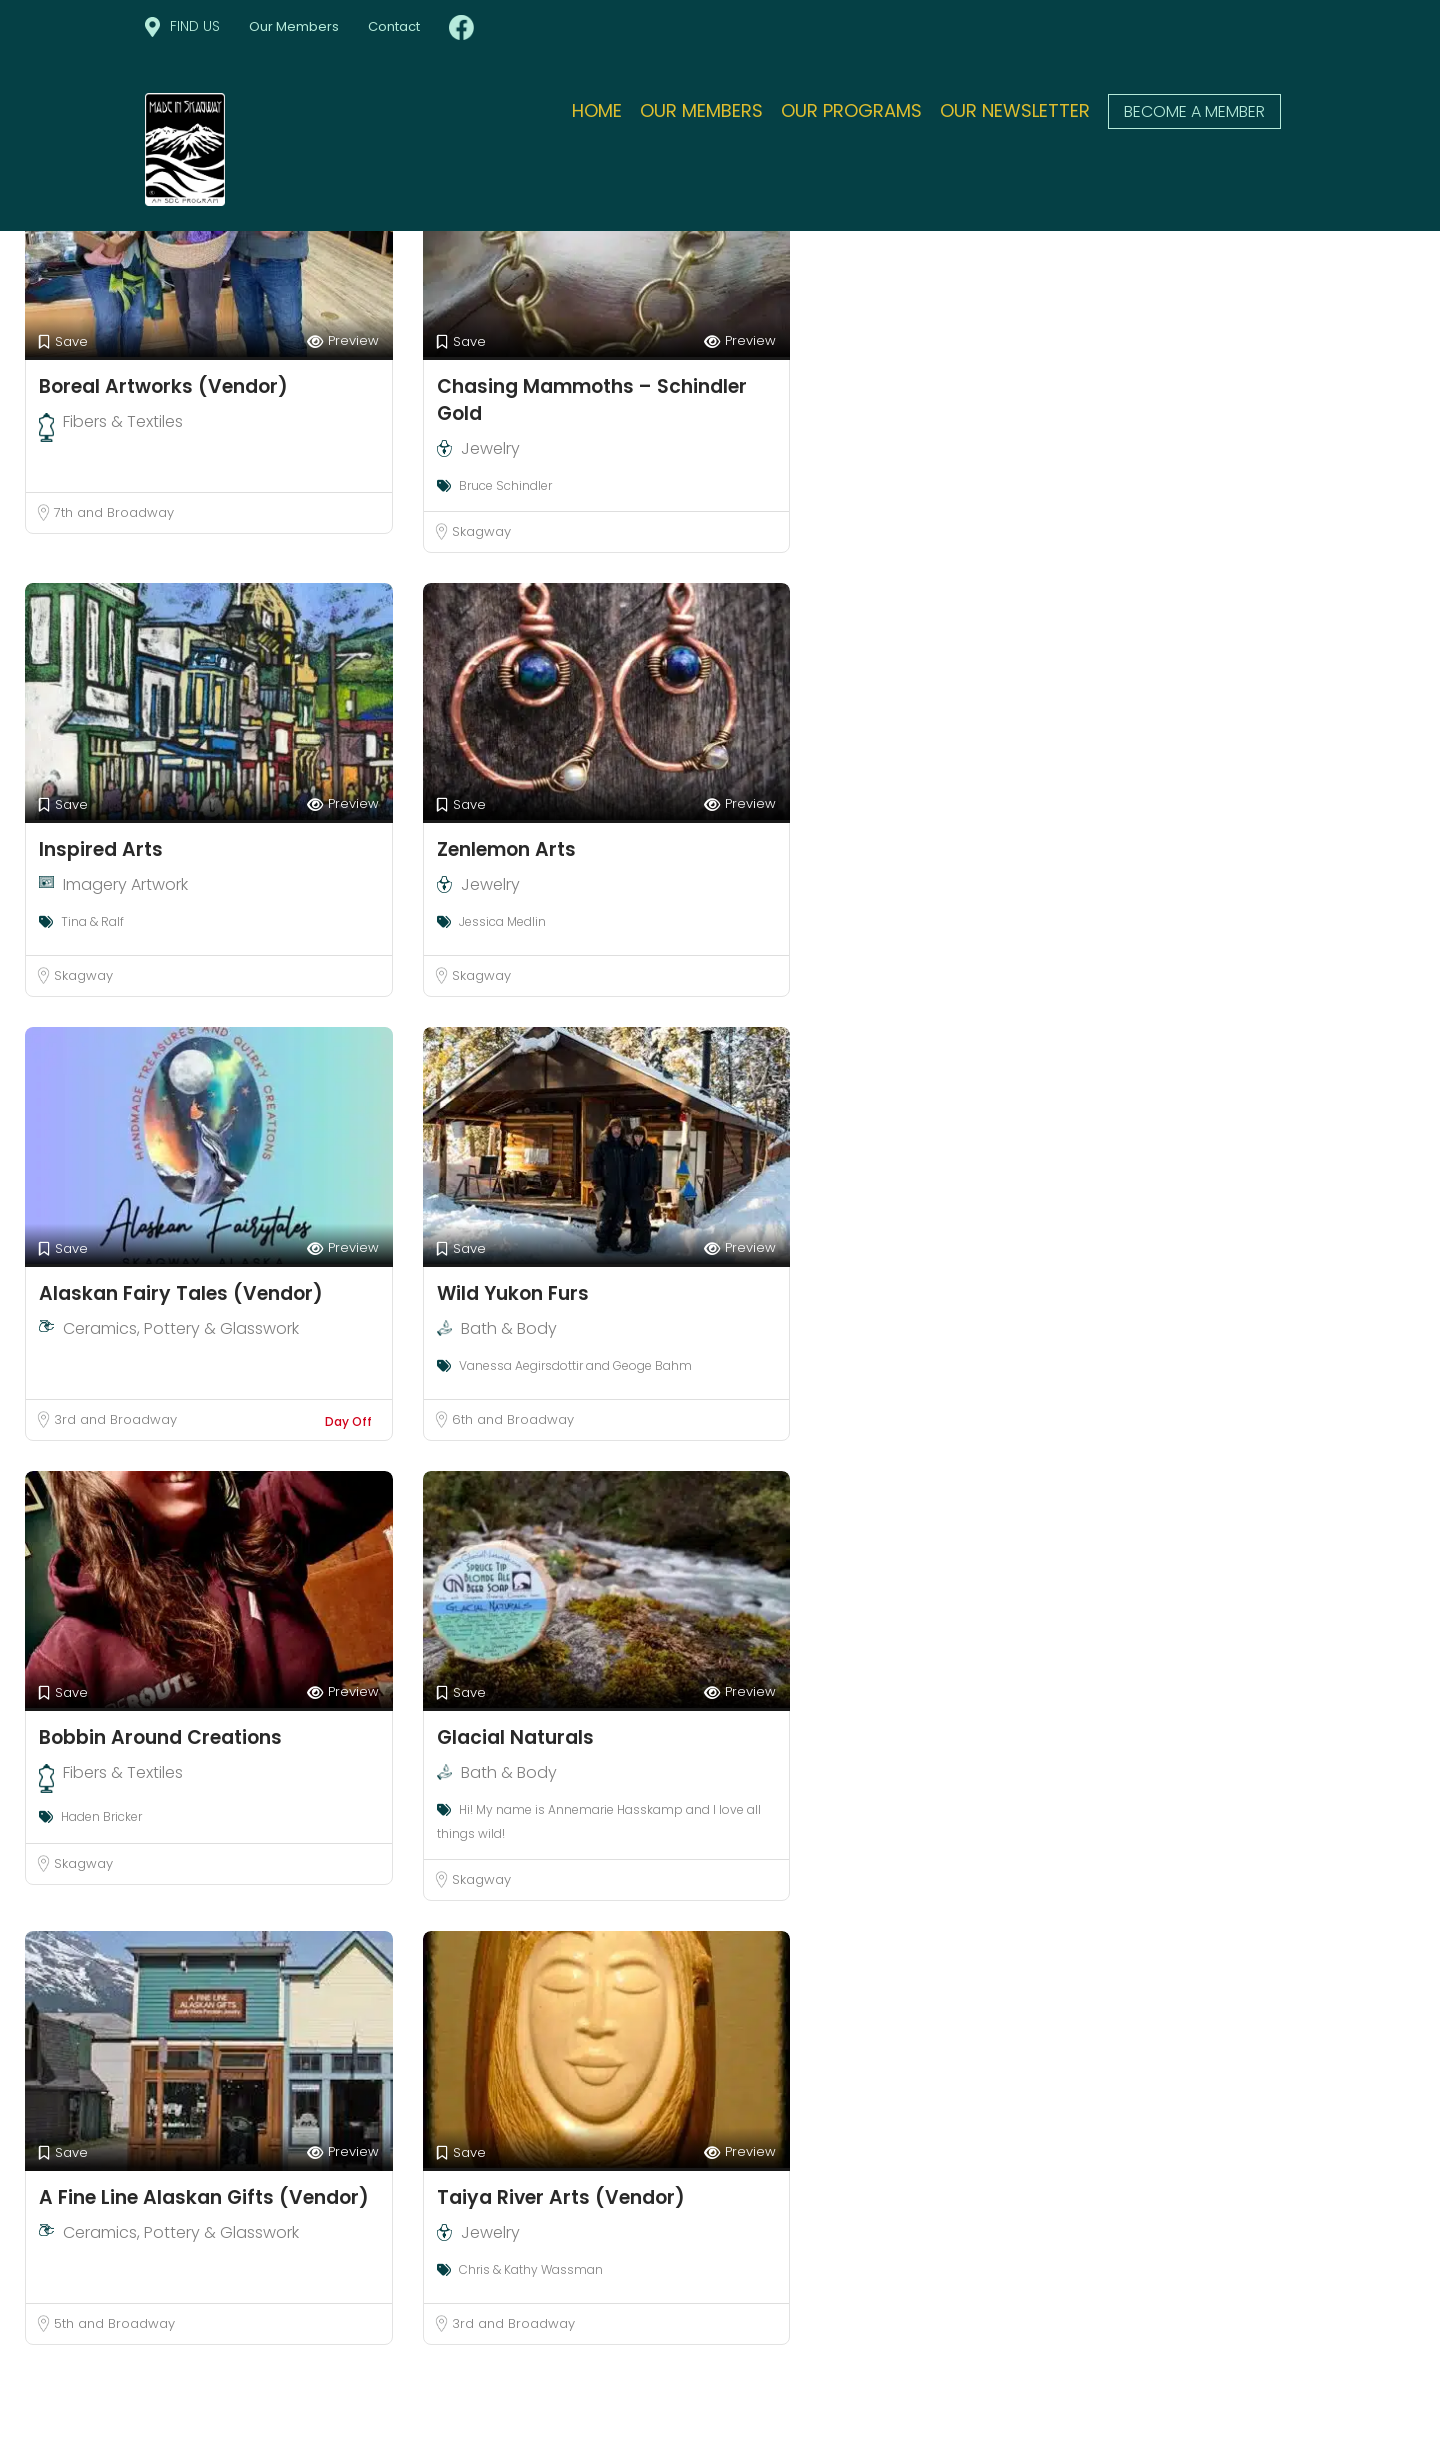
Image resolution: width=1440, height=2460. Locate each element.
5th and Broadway (114, 2323)
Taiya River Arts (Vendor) (561, 2197)
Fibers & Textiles (123, 421)
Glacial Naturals (515, 1737)
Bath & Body (509, 1328)
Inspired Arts (101, 849)
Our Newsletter (1015, 110)
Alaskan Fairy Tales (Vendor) (181, 1293)
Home (597, 110)
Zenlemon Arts (506, 849)
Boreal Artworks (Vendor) (163, 386)
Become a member (1194, 111)
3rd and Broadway (115, 1419)
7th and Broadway (114, 512)
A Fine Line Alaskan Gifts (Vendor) (204, 2197)
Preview (343, 341)
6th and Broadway (513, 1419)
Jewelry (490, 448)
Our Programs (851, 110)
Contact (394, 26)
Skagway (481, 531)
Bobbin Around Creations (160, 1737)
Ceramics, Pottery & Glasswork (181, 1328)
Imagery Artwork (125, 884)
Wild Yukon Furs (513, 1293)
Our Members (294, 26)
